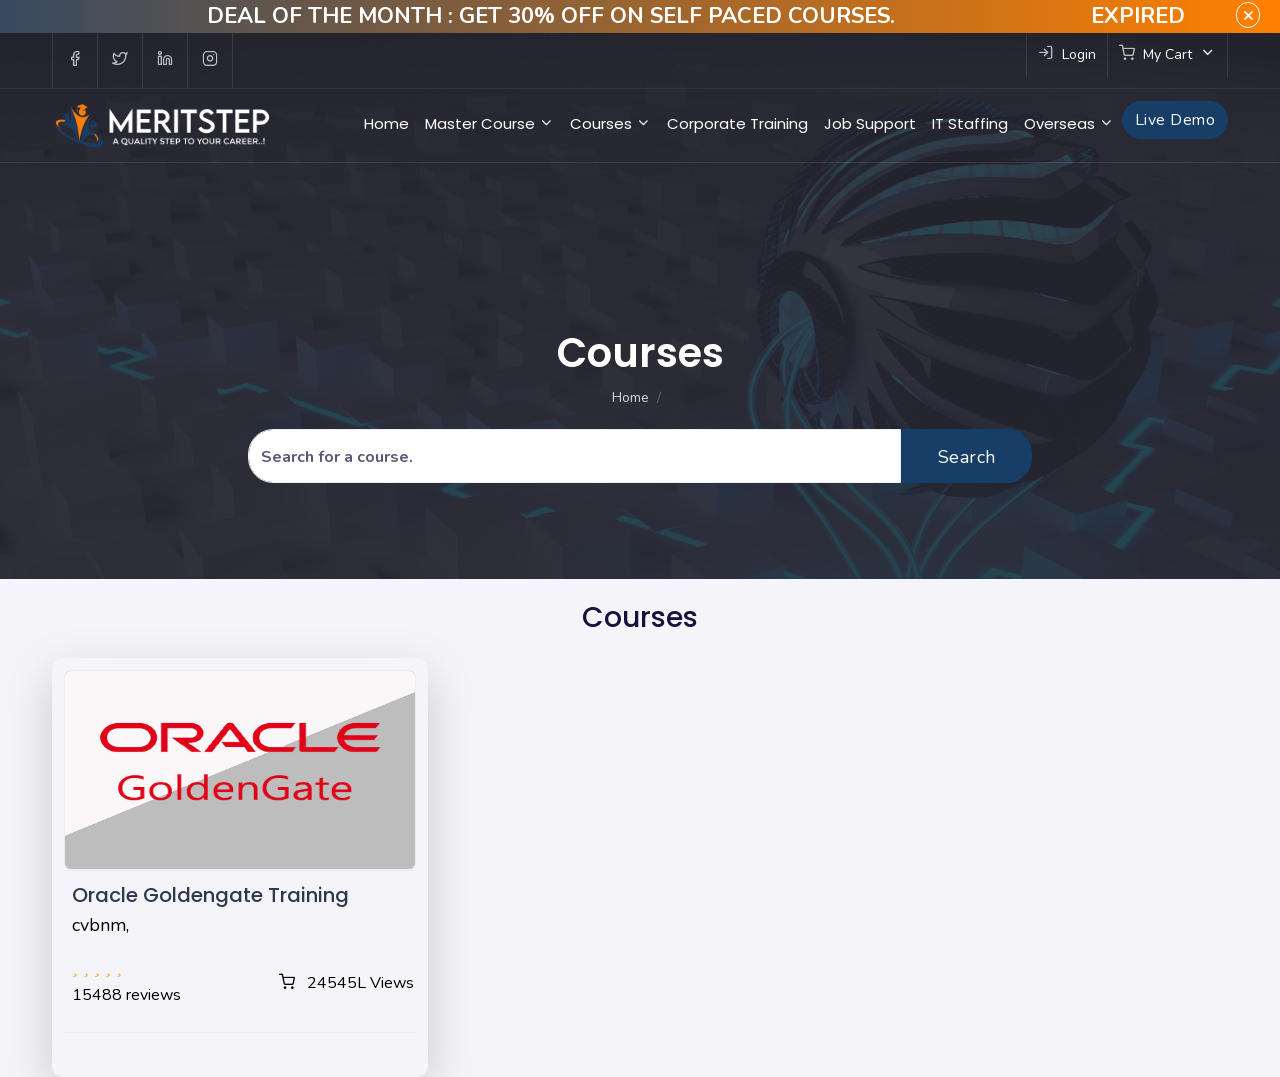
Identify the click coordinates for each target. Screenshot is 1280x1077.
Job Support (870, 123)
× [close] (1248, 15)
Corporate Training (737, 123)
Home (386, 123)
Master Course (489, 123)
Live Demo (1175, 120)
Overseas (1069, 123)
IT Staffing (970, 123)
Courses (610, 123)
